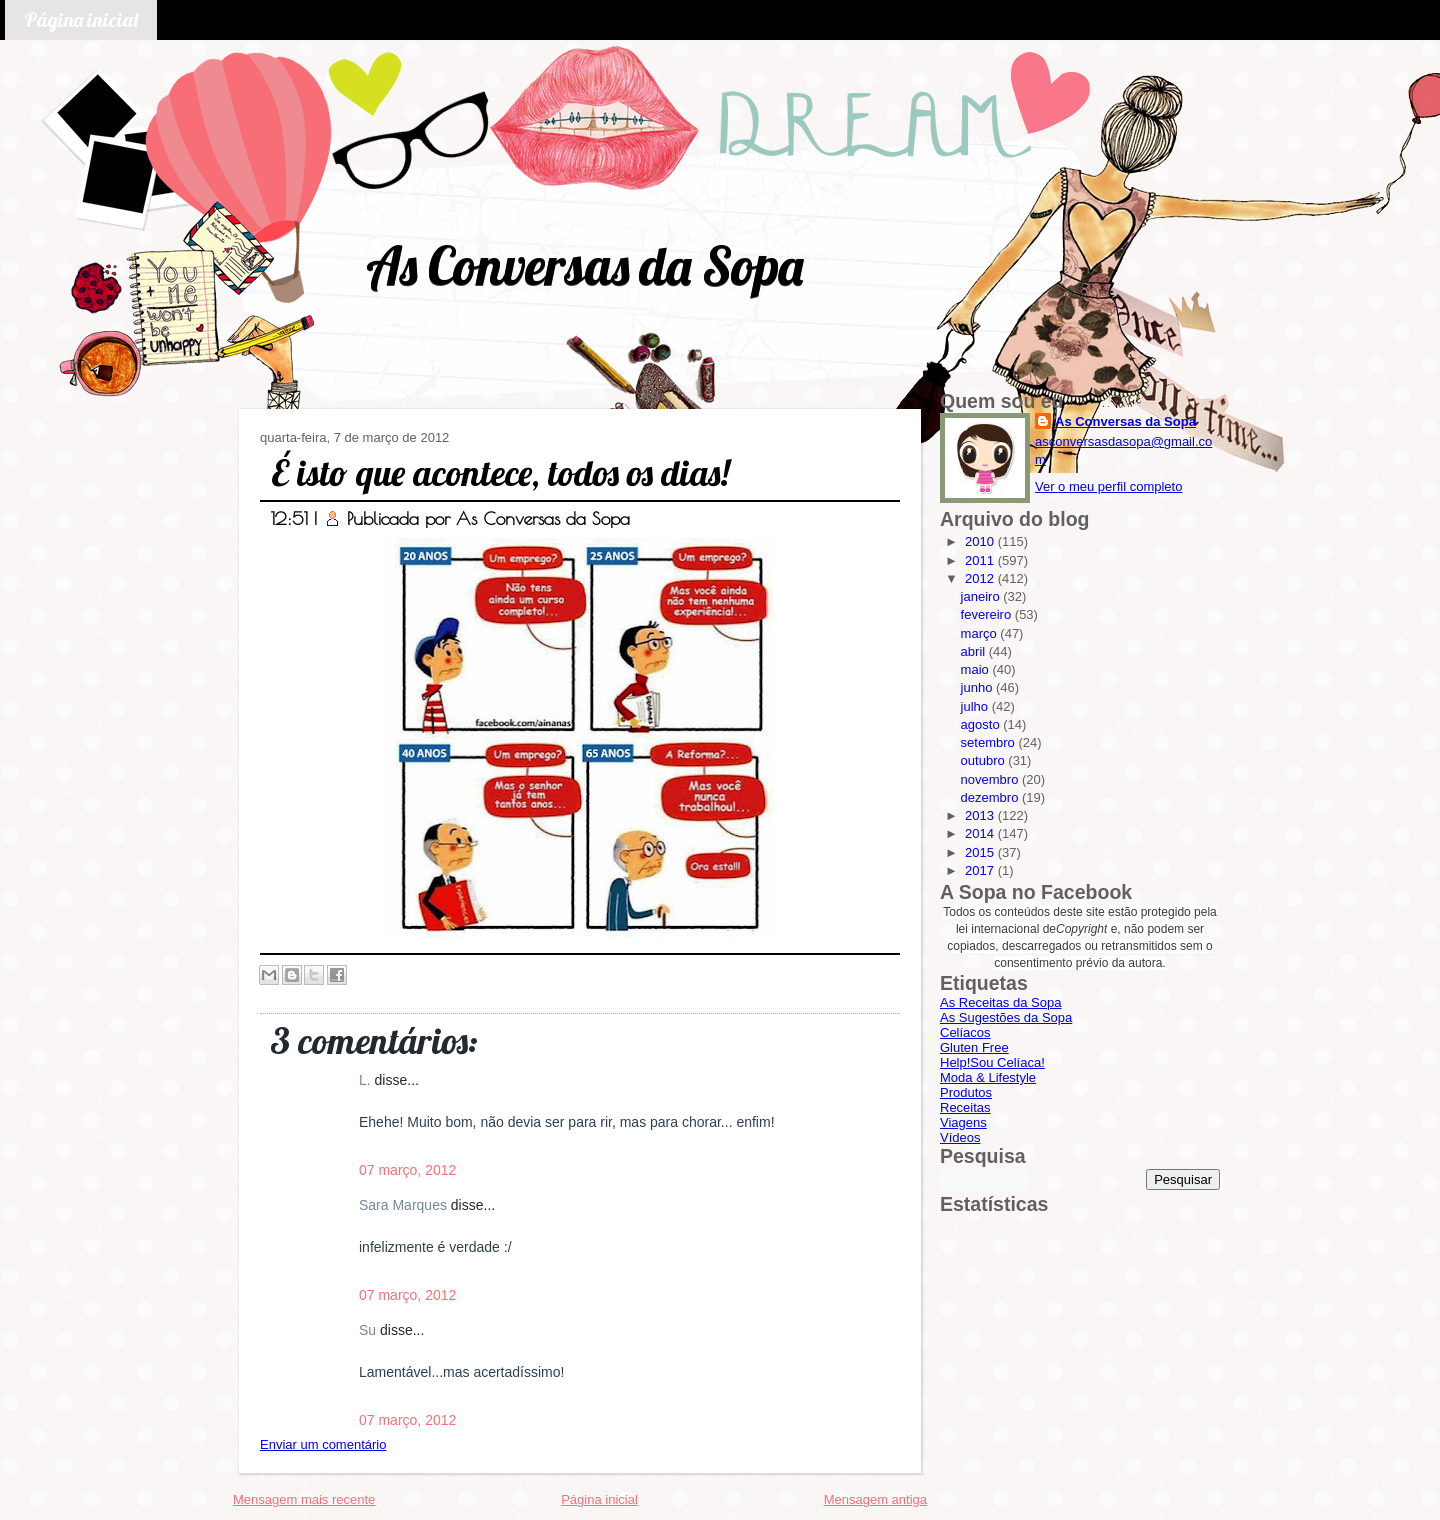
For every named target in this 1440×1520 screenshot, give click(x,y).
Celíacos (965, 1032)
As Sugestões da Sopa (1006, 1017)
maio (977, 669)
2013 (981, 815)
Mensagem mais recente (304, 1499)
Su (369, 1330)
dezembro (991, 797)
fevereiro (988, 614)
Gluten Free (974, 1047)
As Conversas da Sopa (584, 265)
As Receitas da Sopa (1000, 1002)
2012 (981, 578)
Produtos (966, 1092)
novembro (991, 779)
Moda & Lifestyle (988, 1077)
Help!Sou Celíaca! (992, 1062)
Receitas (965, 1107)
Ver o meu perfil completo (1108, 486)
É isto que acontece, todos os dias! (500, 472)
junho (978, 687)
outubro (985, 760)
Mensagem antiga (875, 1499)
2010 (981, 541)
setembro (990, 742)
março (981, 633)
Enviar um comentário (323, 1444)
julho (976, 706)
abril (975, 651)
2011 (981, 560)
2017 (981, 870)
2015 (981, 852)
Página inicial (81, 19)
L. (367, 1080)
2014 (981, 833)
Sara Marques (405, 1205)
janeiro (982, 596)
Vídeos (960, 1137)
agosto (982, 724)
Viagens (963, 1122)
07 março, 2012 (407, 1170)
